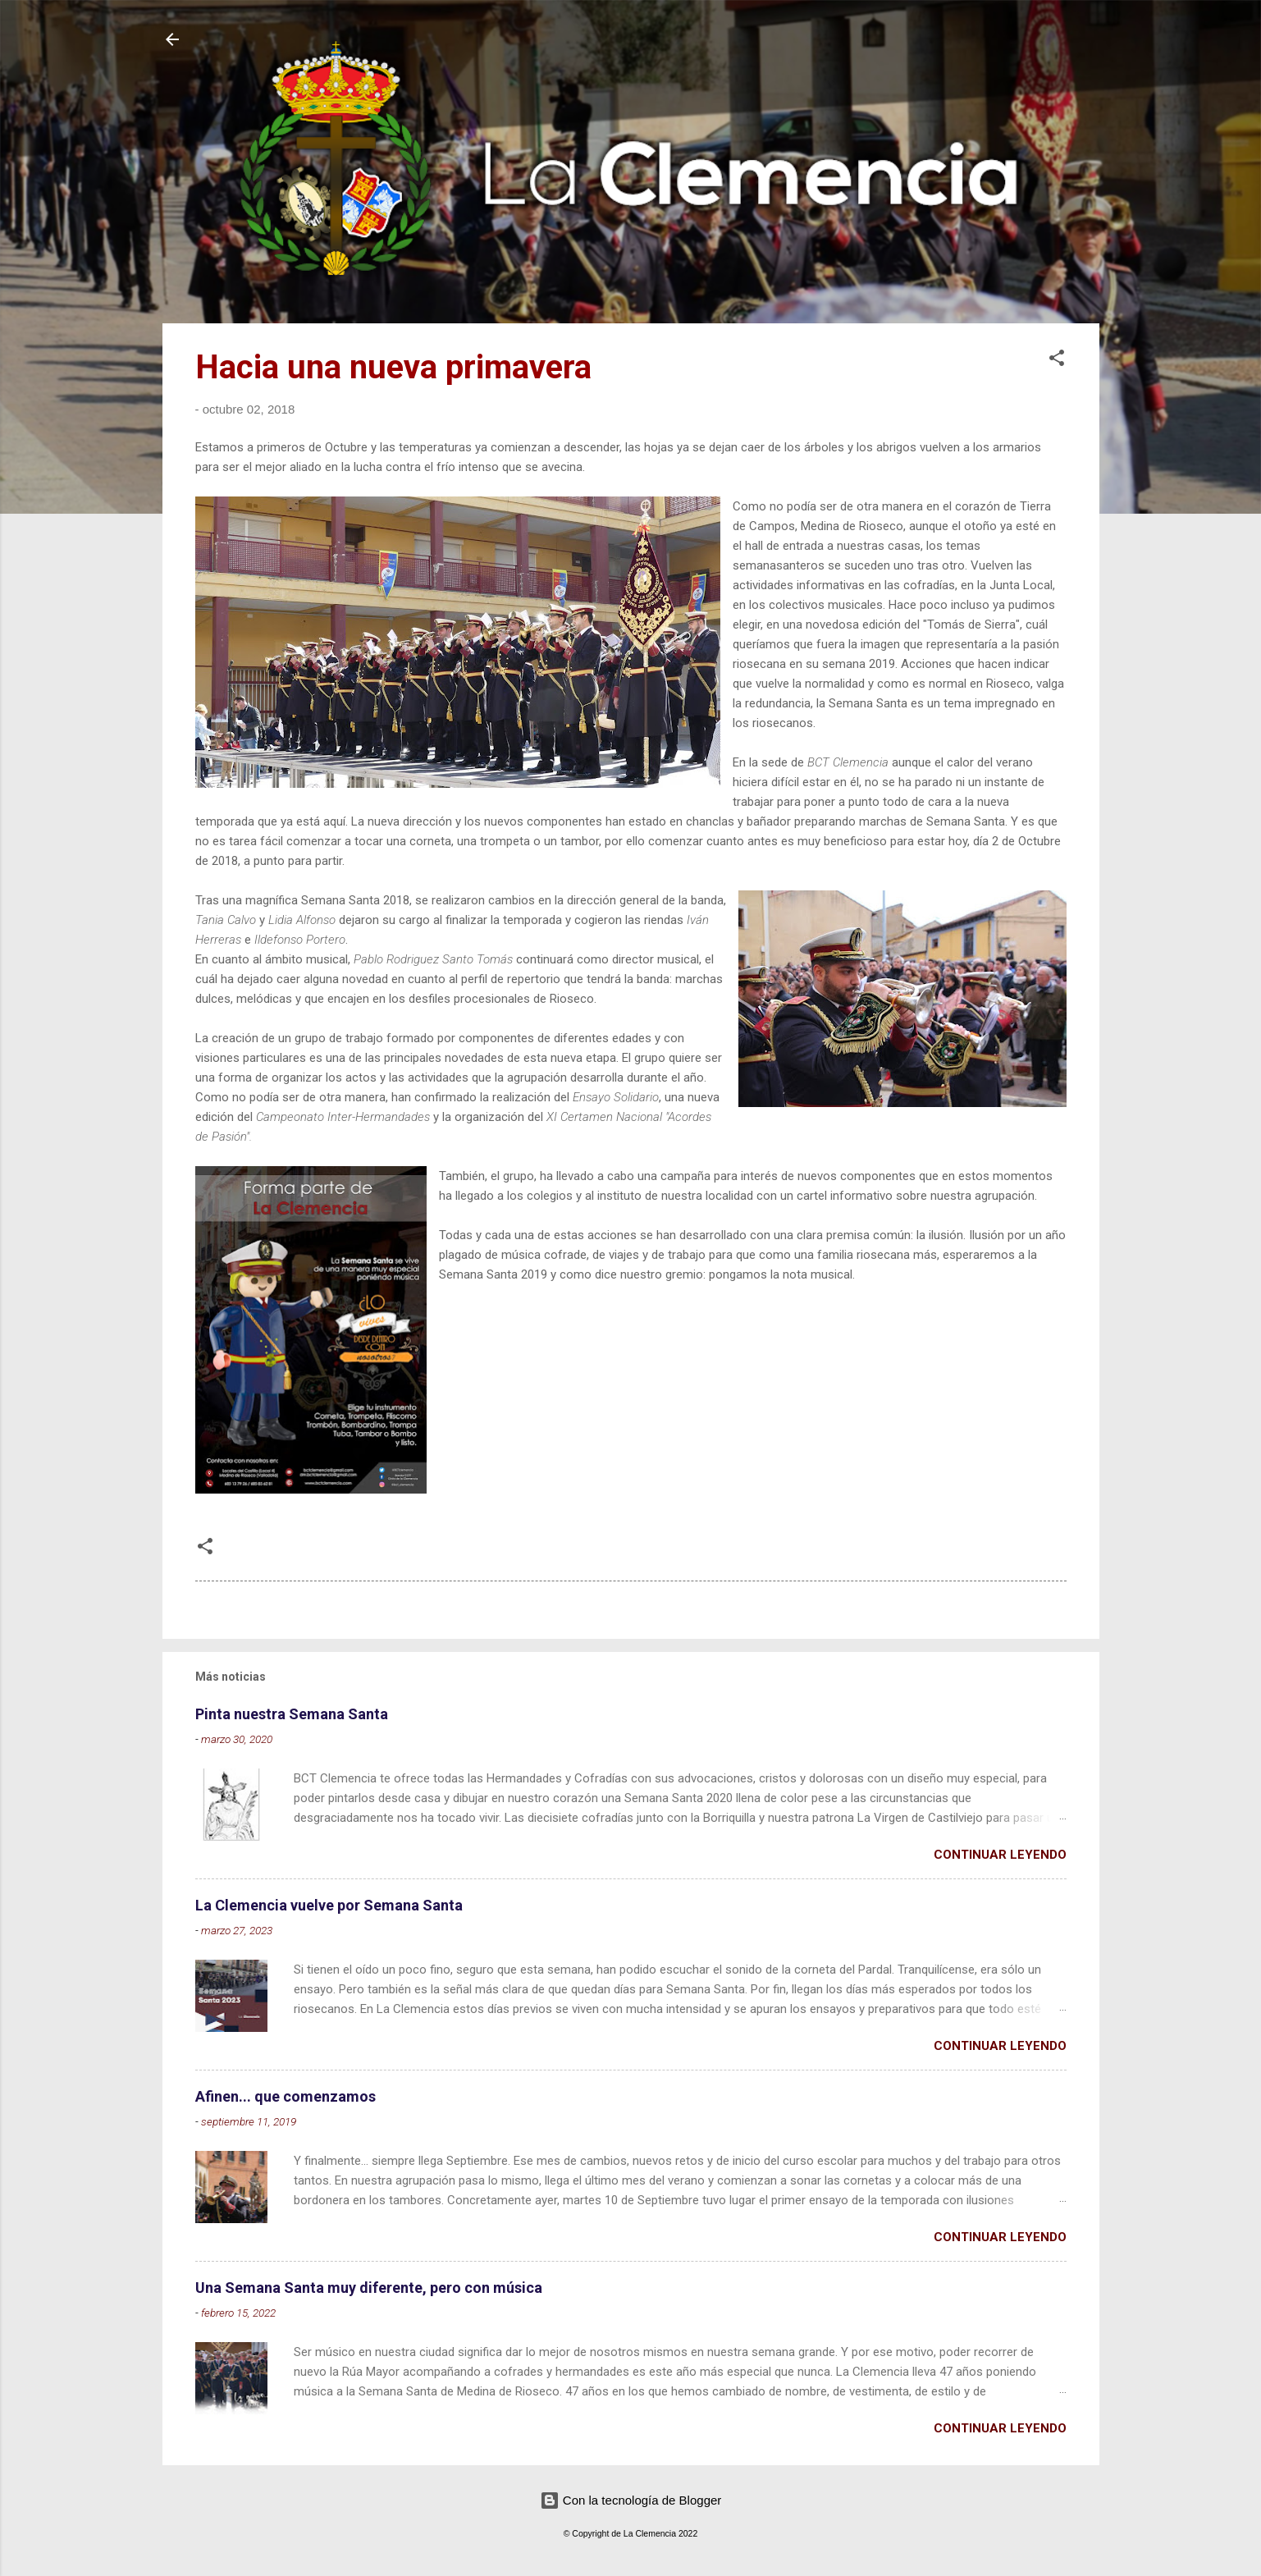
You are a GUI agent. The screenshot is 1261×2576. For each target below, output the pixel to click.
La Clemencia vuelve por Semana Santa (329, 1905)
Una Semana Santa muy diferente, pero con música (368, 2287)
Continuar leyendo (1000, 1854)
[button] (1057, 360)
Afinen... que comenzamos (285, 2096)
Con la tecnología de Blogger (631, 2500)
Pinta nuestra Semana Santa (291, 1714)
